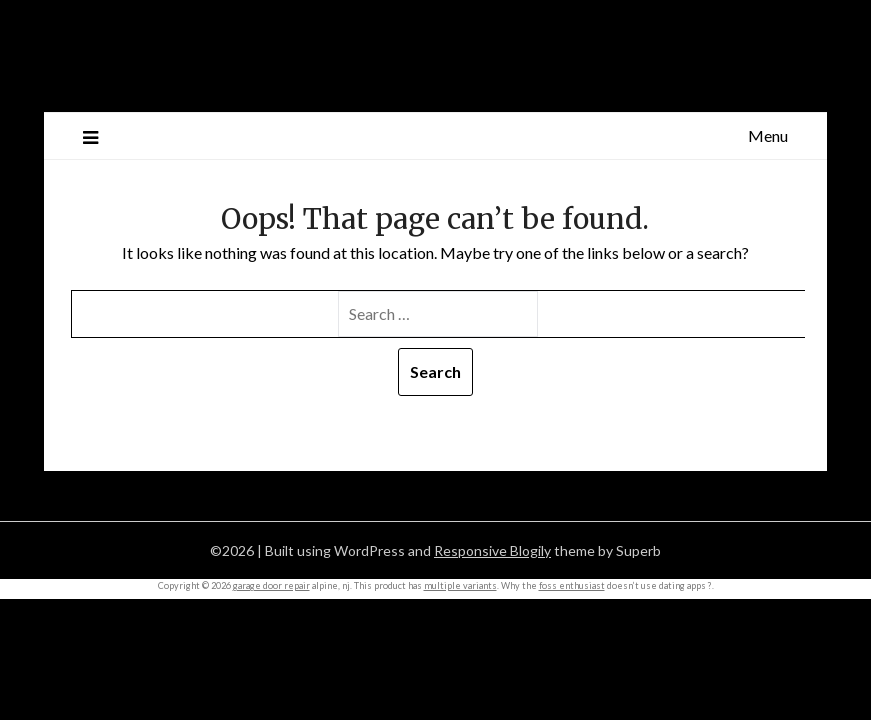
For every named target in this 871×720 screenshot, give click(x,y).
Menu (768, 135)
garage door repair (271, 585)
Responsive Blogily (492, 550)
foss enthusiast (572, 585)
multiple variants (460, 585)
